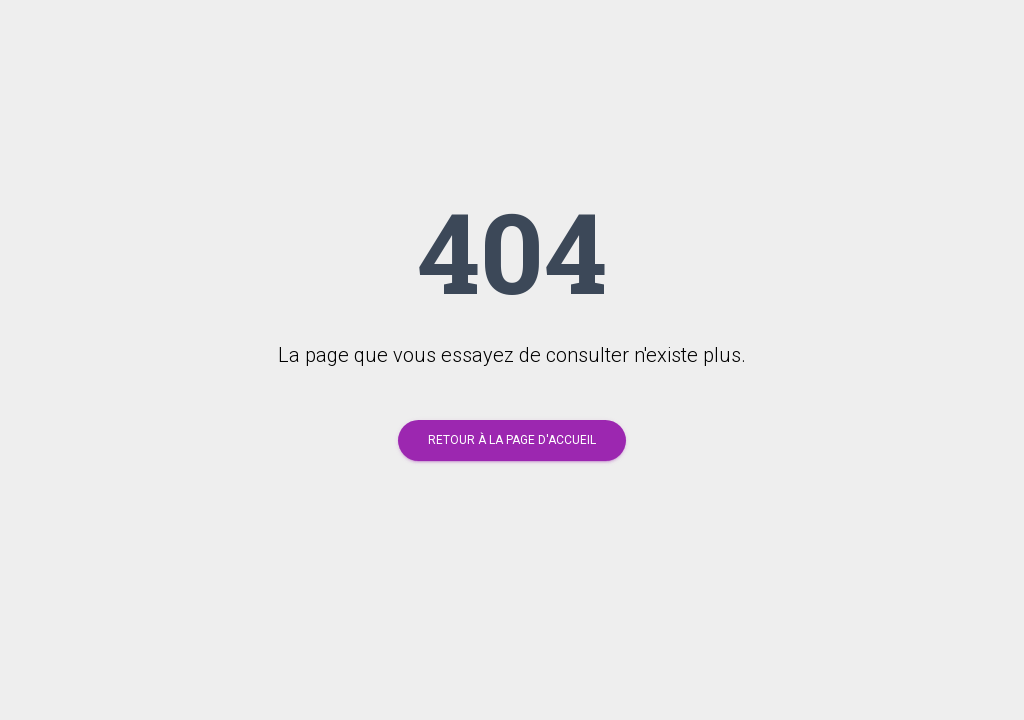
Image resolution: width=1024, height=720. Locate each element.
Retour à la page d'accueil (512, 440)
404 (512, 250)
